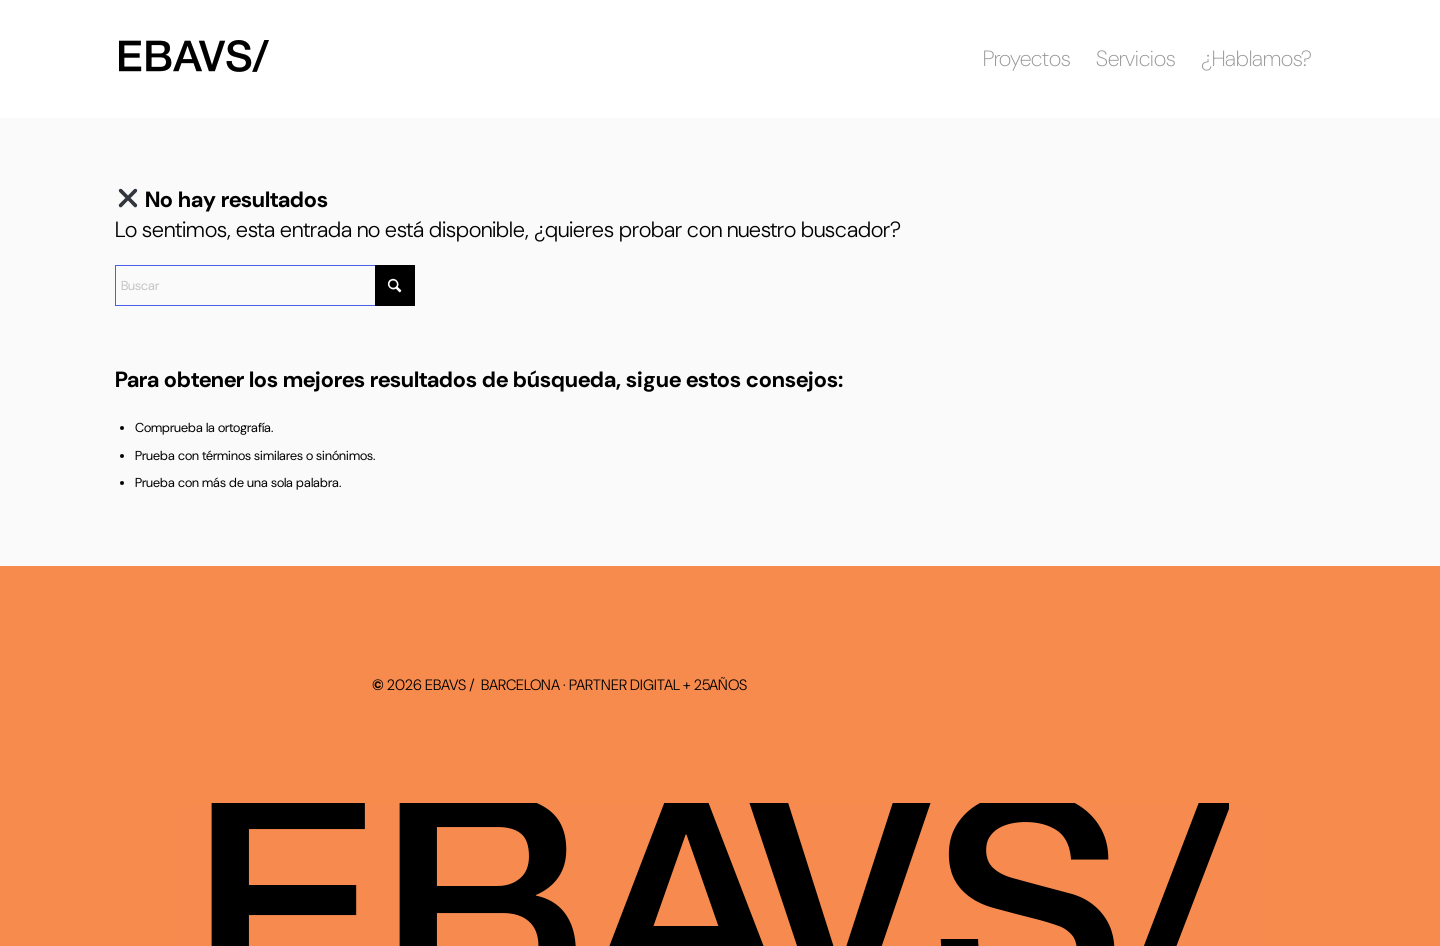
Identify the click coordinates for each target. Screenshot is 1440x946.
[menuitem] (1026, 59)
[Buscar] (265, 285)
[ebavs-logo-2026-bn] (204, 59)
